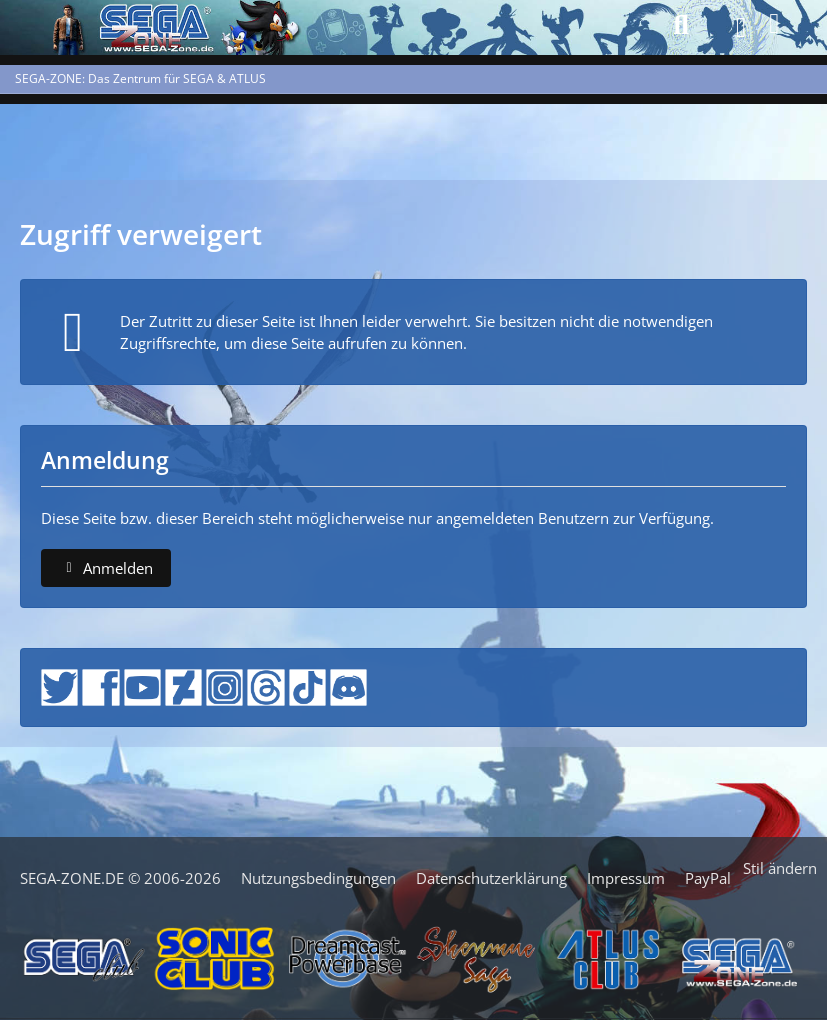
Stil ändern (780, 868)
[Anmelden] (774, 24)
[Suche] (681, 25)
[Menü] (734, 28)
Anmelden (106, 568)
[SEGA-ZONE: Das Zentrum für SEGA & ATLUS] (64, 25)
